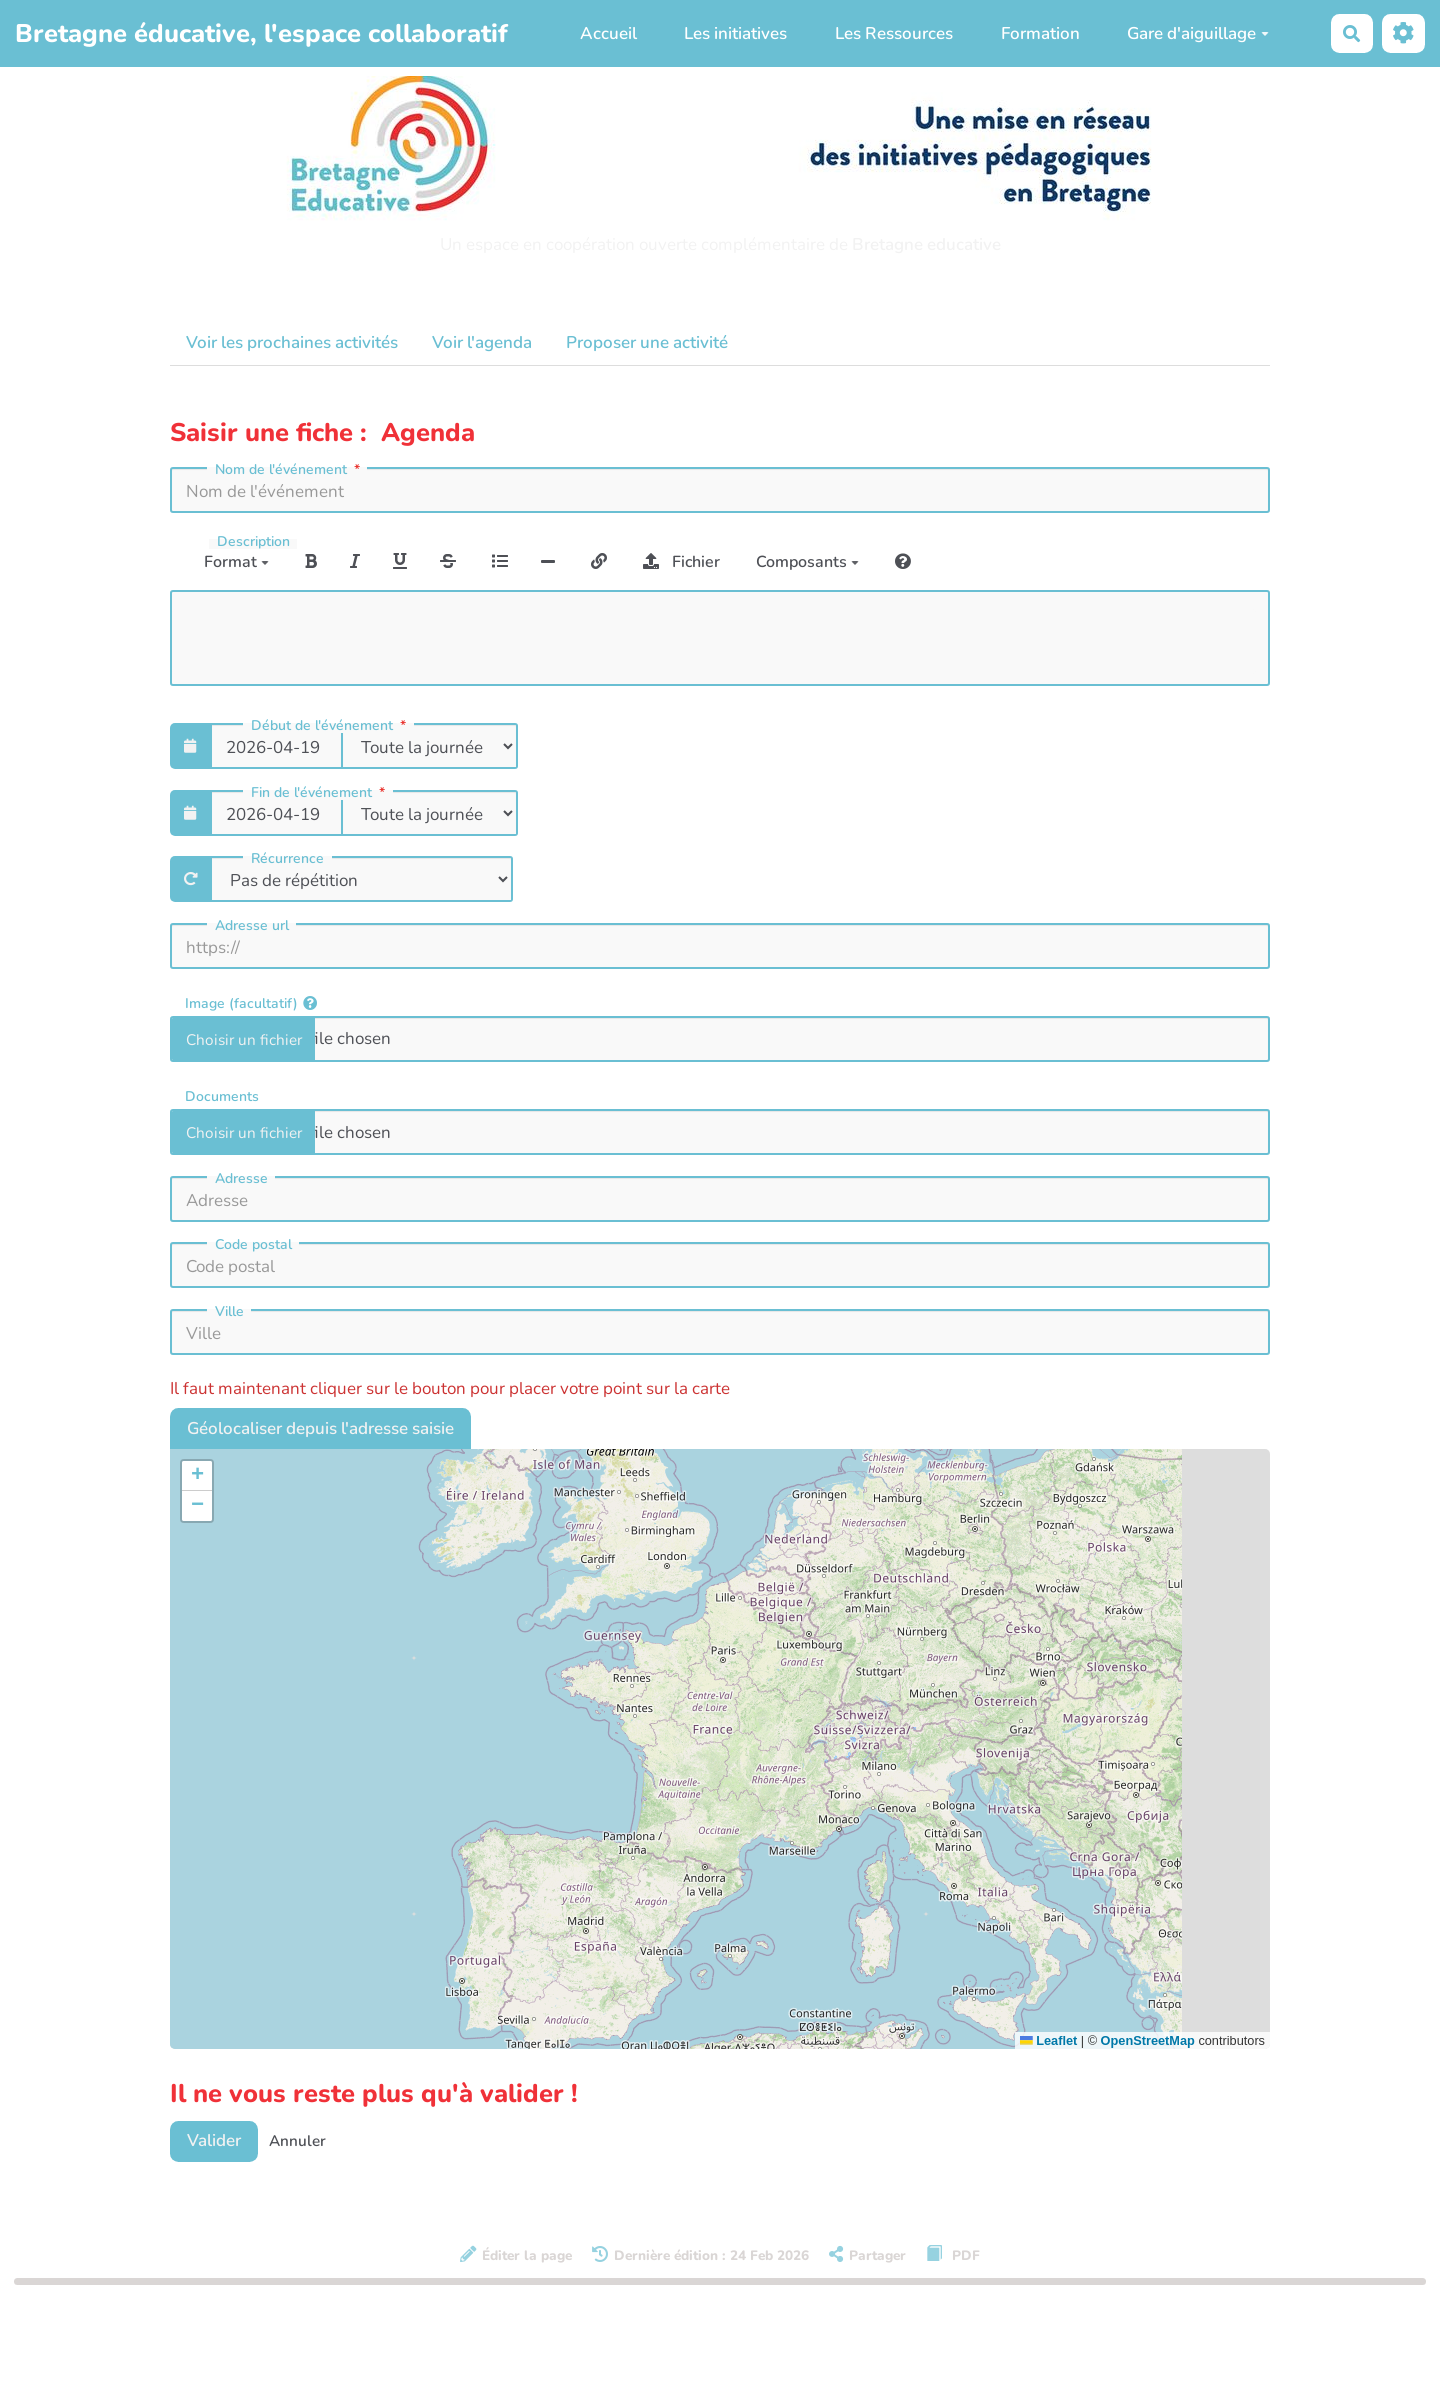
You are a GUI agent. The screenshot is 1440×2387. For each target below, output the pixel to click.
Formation (1040, 33)
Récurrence (287, 859)
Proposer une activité (647, 342)
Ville (229, 1312)
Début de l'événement (330, 726)
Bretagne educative (926, 244)
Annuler (297, 2141)
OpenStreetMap (1148, 2040)
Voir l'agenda (482, 342)
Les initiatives (735, 33)
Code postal (253, 1245)
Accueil (608, 33)
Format (236, 562)
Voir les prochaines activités (292, 342)
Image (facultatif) (251, 1002)
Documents (222, 1095)
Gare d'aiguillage (1198, 33)
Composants (807, 562)
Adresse (241, 1179)
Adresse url (252, 926)
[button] (197, 1476)
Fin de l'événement (320, 793)
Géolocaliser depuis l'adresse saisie (320, 1428)
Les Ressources (894, 33)
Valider (214, 2140)
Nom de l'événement (289, 470)
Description (253, 542)
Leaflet (1048, 2040)
